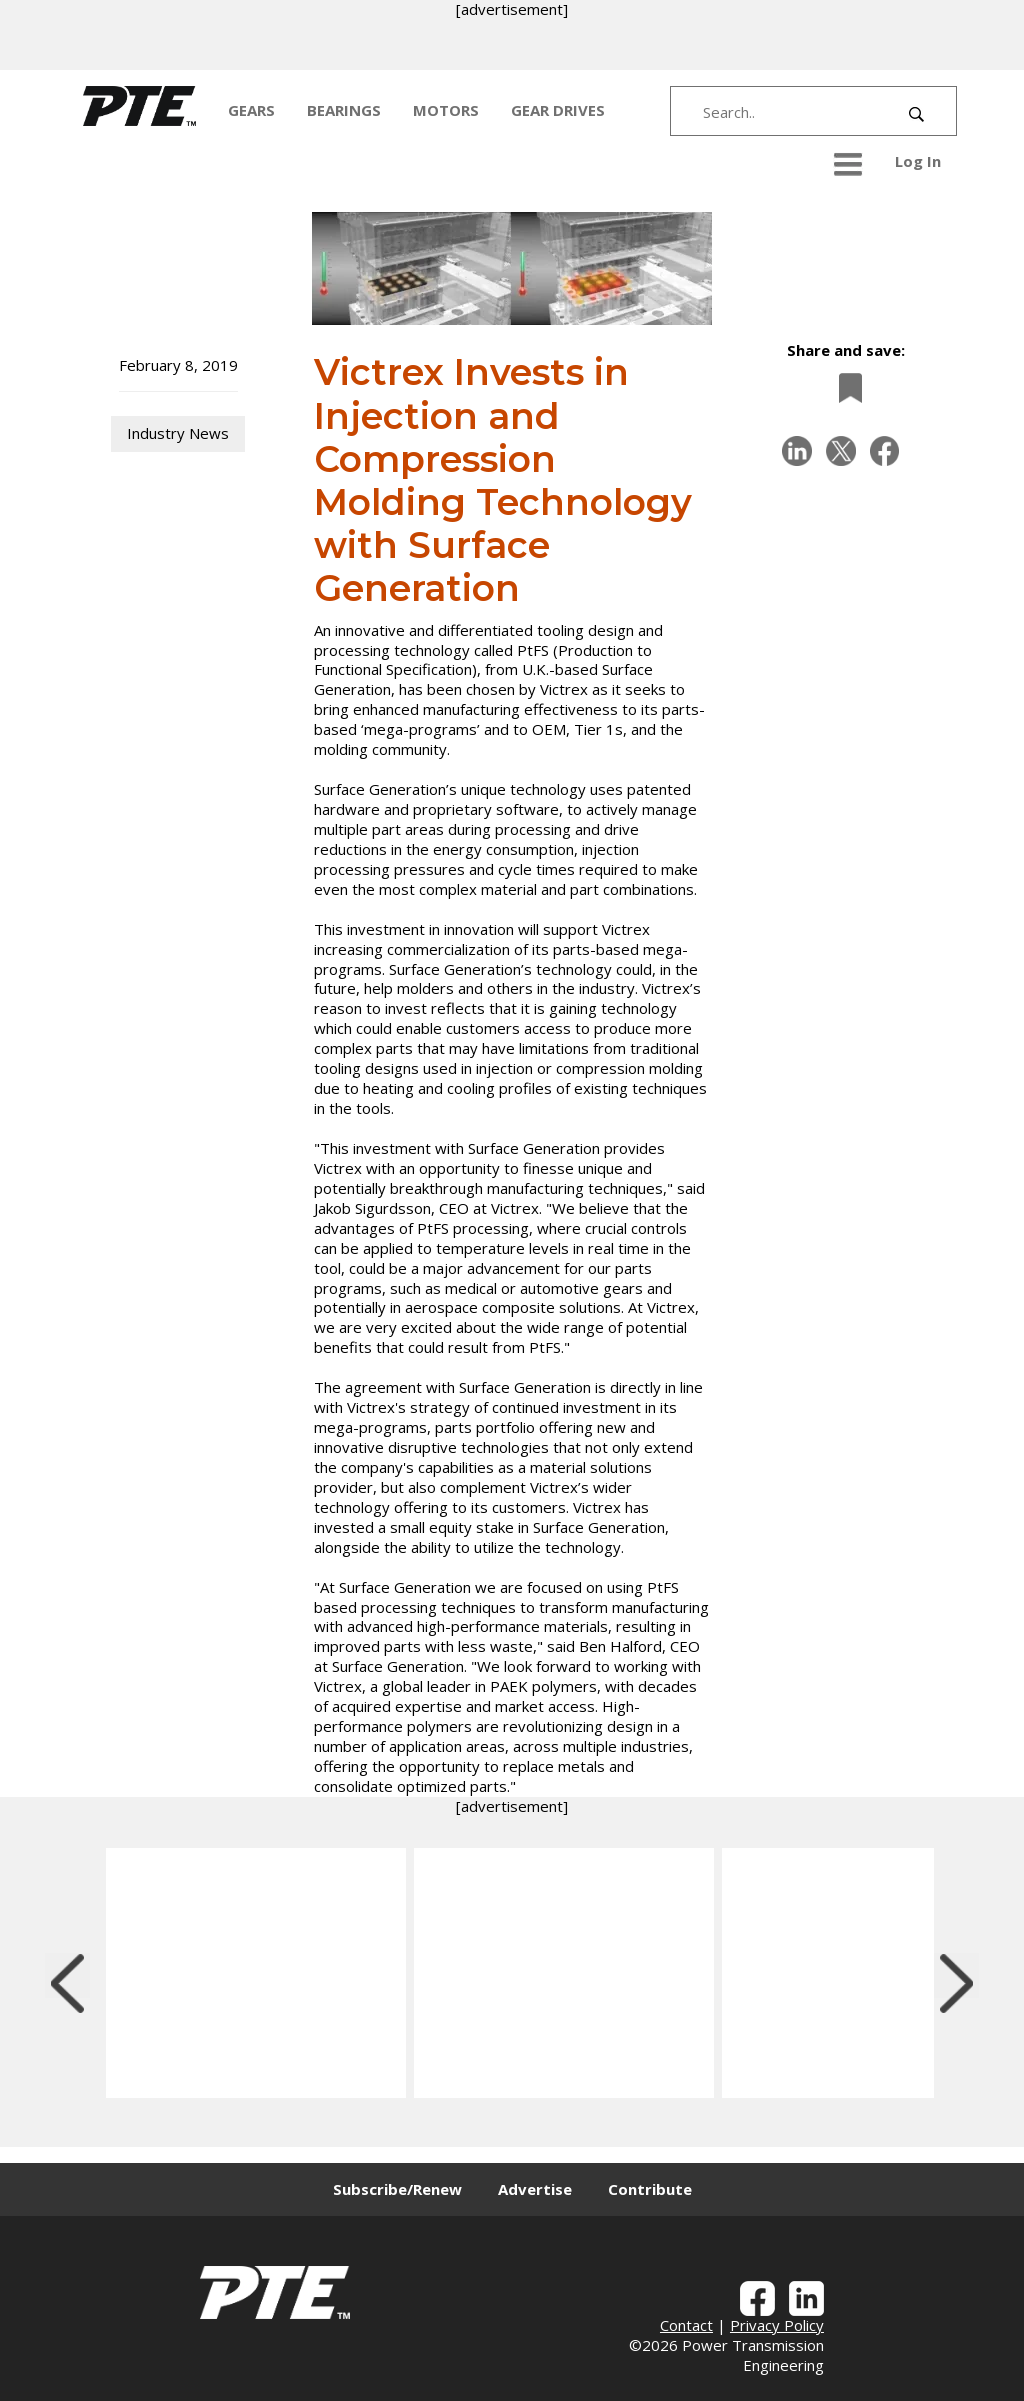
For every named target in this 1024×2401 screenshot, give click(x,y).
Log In (918, 161)
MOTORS (446, 110)
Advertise (535, 2189)
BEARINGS (344, 110)
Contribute (650, 2189)
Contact (686, 2325)
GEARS (251, 110)
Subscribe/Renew (397, 2189)
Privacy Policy (777, 2325)
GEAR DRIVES (558, 110)
